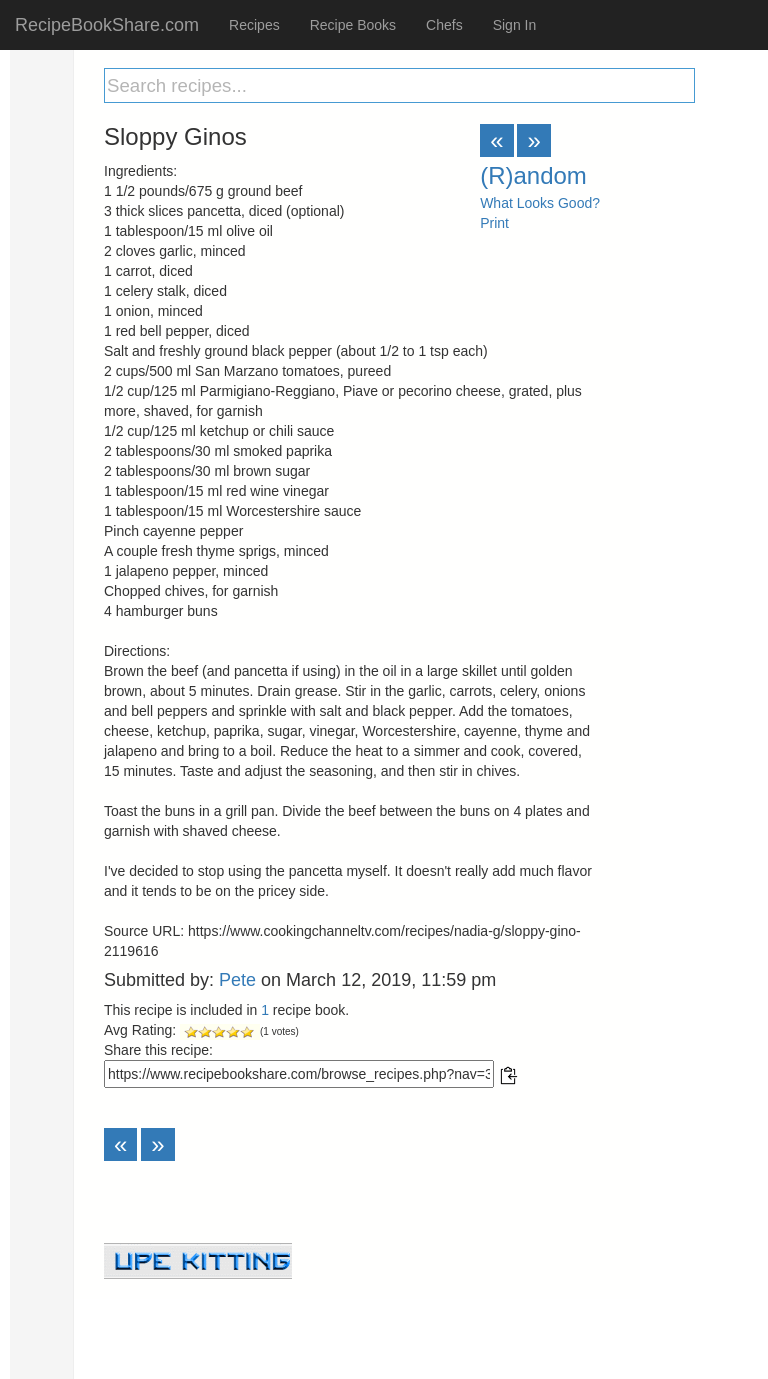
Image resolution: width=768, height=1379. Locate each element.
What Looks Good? (540, 203)
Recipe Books (353, 25)
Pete (237, 980)
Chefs (444, 25)
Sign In (515, 25)
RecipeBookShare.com (107, 25)
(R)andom (533, 175)
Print (494, 223)
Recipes (254, 25)
